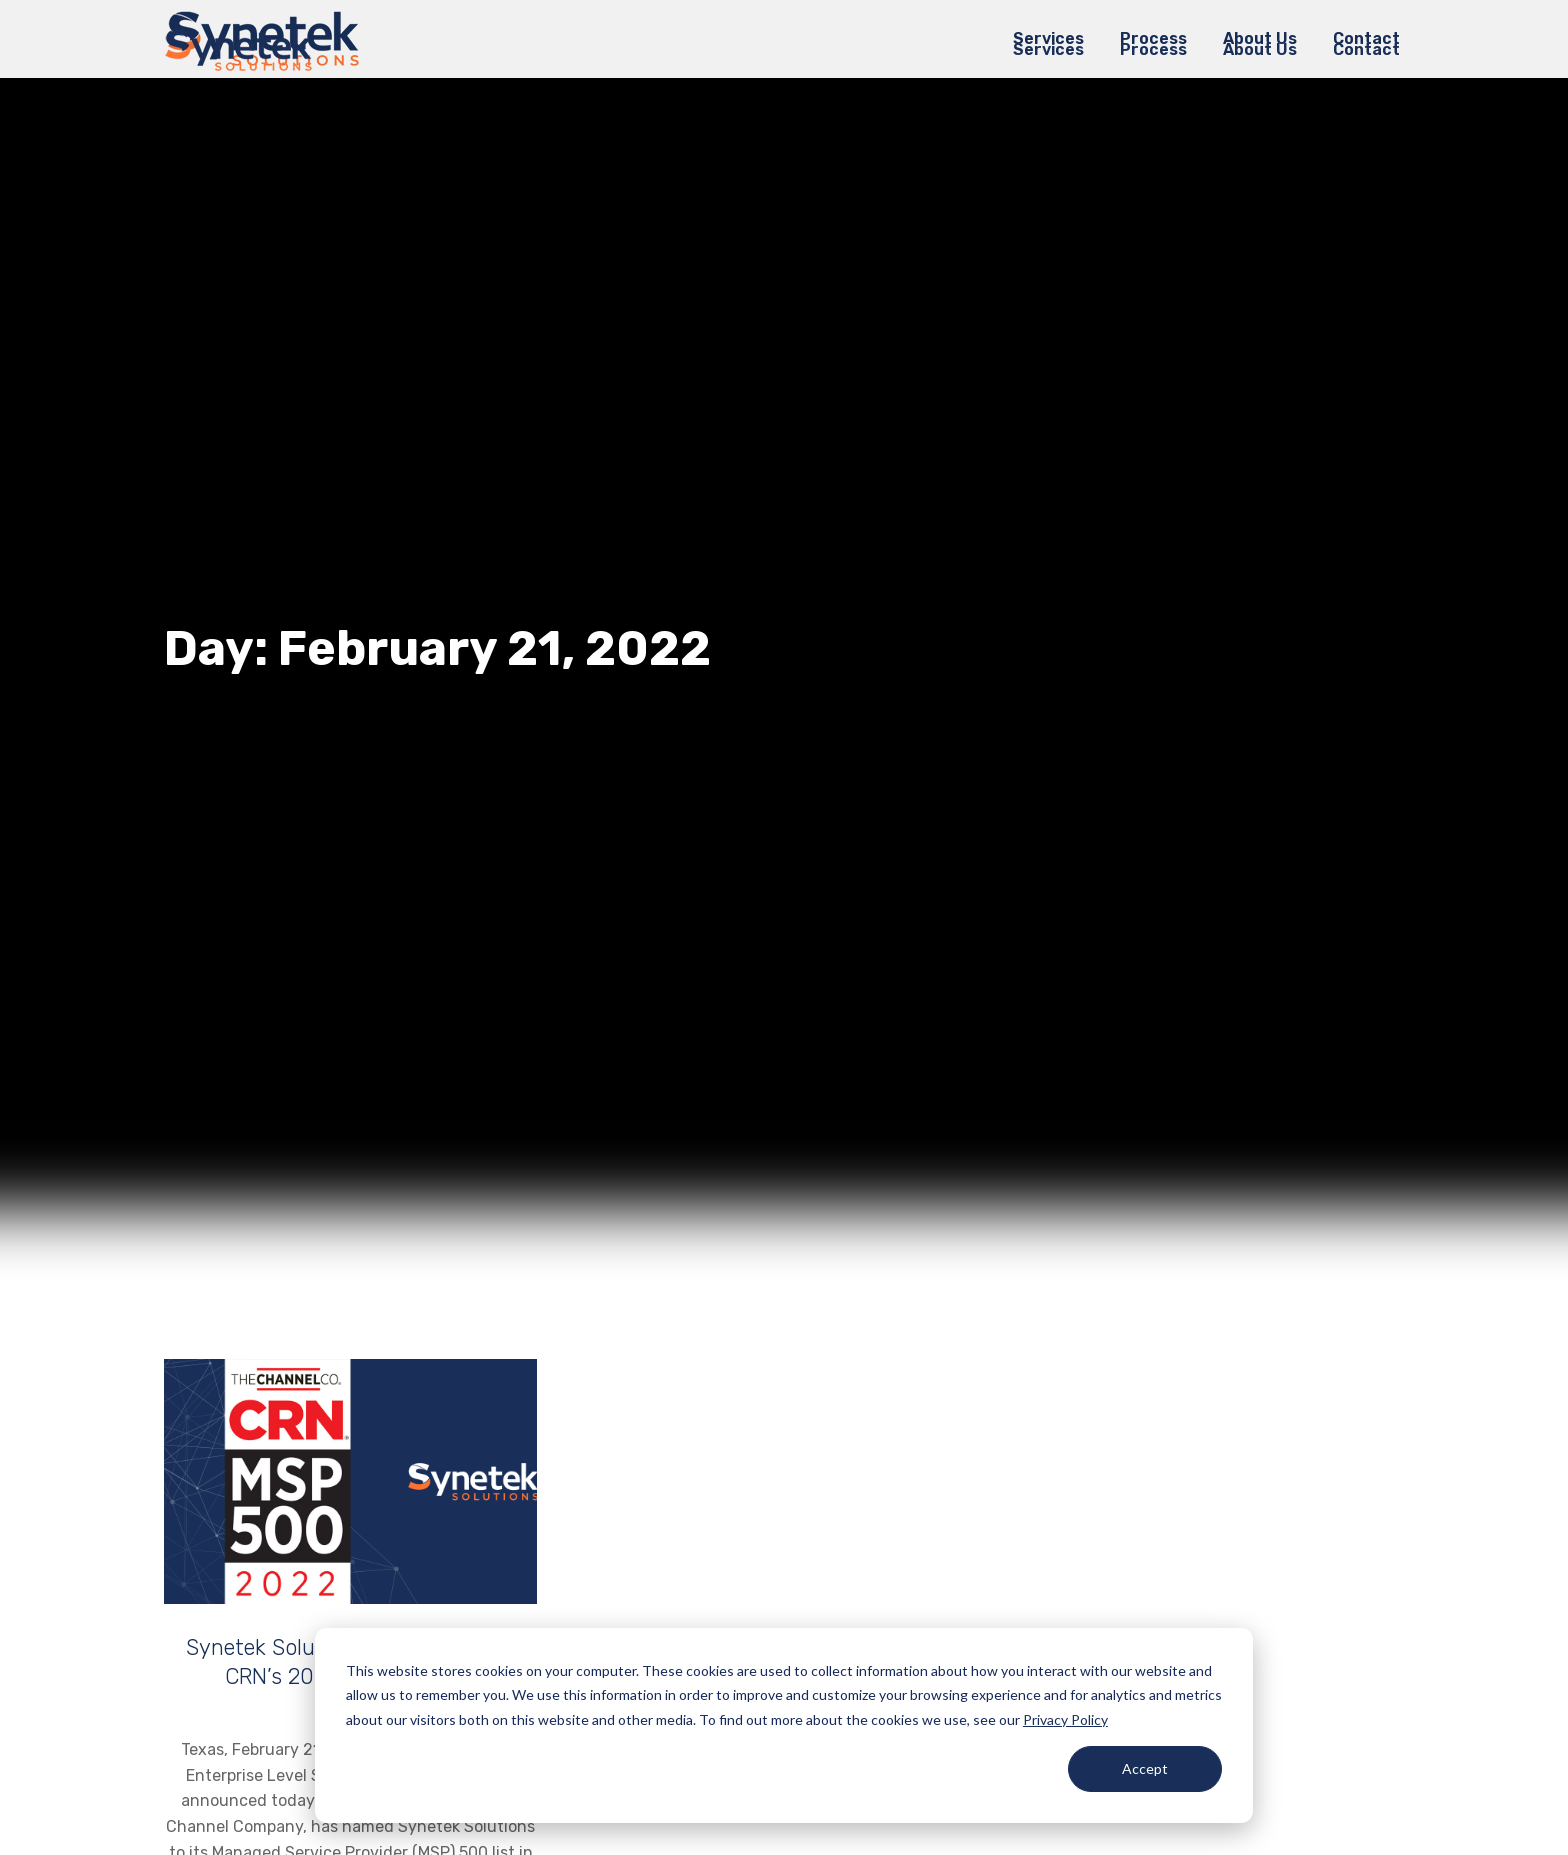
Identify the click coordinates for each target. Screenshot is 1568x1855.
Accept (1145, 1768)
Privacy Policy (1065, 1719)
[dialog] (784, 1725)
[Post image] (350, 1482)
